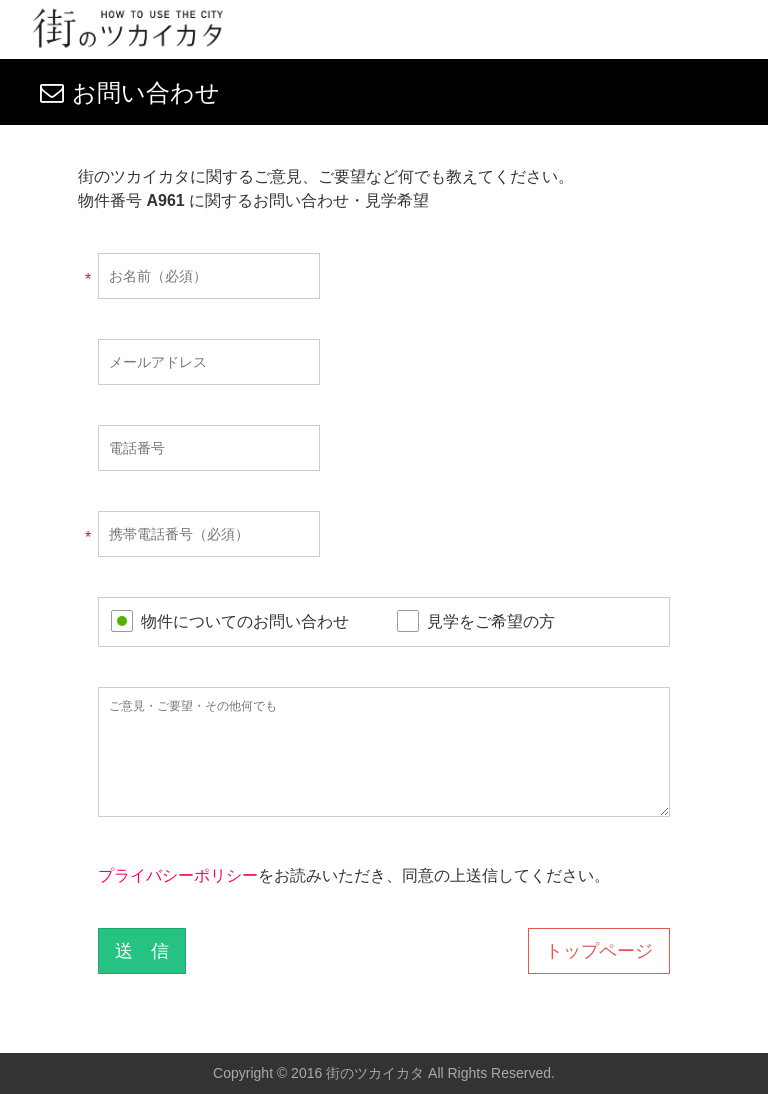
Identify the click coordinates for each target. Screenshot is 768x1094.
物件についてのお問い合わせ (245, 621)
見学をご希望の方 (491, 621)
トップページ (599, 951)
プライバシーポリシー (178, 875)
